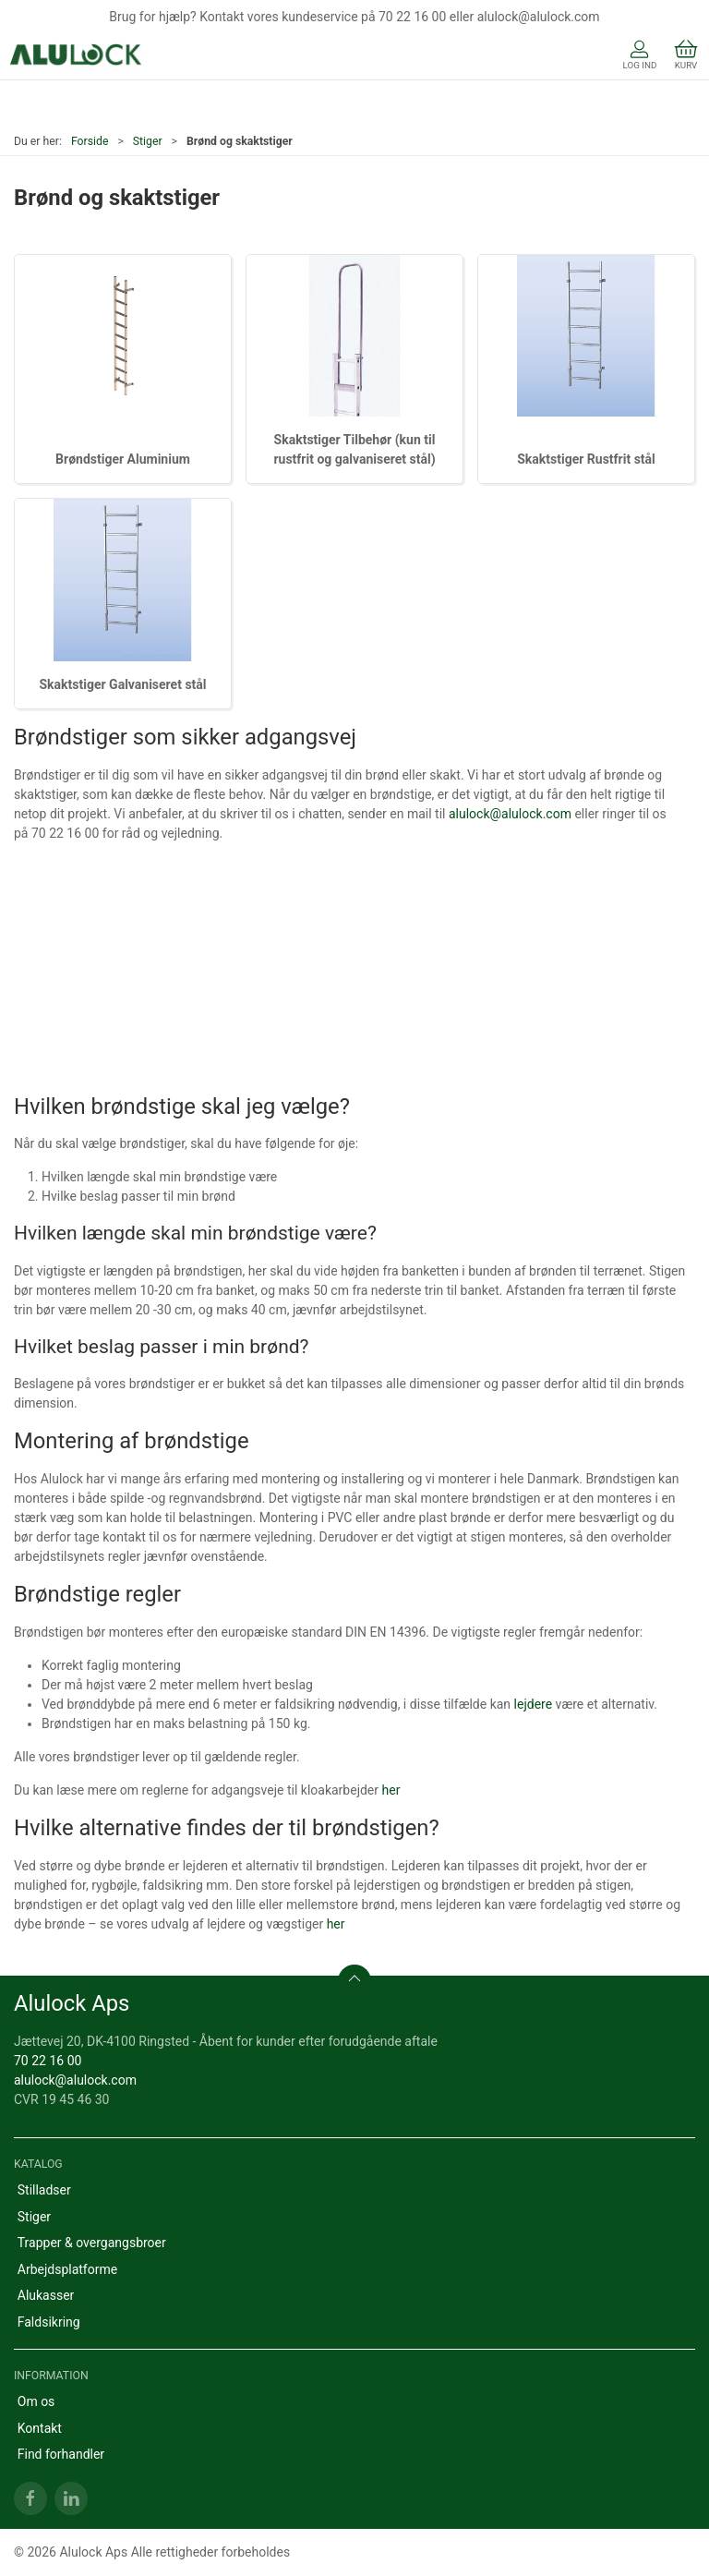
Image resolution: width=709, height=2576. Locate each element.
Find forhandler (61, 2454)
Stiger (147, 141)
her (391, 1790)
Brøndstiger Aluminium (122, 459)
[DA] (76, 56)
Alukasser (46, 2295)
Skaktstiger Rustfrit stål (586, 459)
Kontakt (40, 2428)
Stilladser (44, 2190)
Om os (36, 2401)
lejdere (533, 1704)
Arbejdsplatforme (67, 2269)
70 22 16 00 (47, 2060)
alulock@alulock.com (510, 813)
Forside (90, 141)
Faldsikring (49, 2322)
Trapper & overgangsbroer (92, 2242)
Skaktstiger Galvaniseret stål (122, 684)
